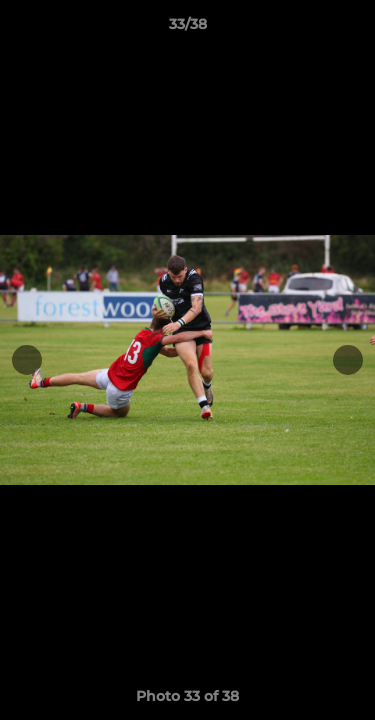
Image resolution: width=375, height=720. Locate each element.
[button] (351, 29)
